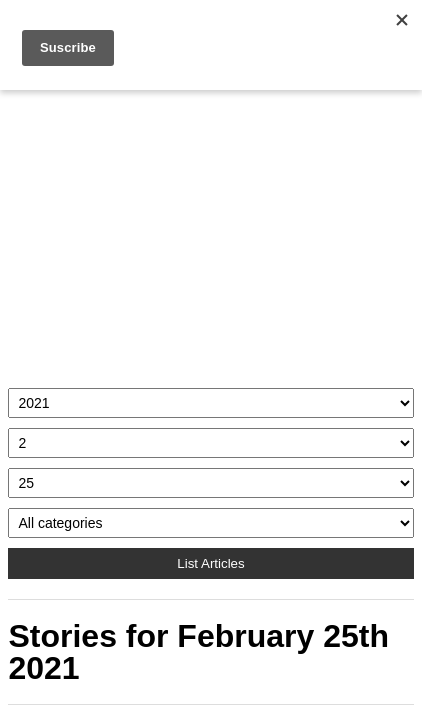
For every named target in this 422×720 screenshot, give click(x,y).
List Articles (210, 563)
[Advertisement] (210, 234)
